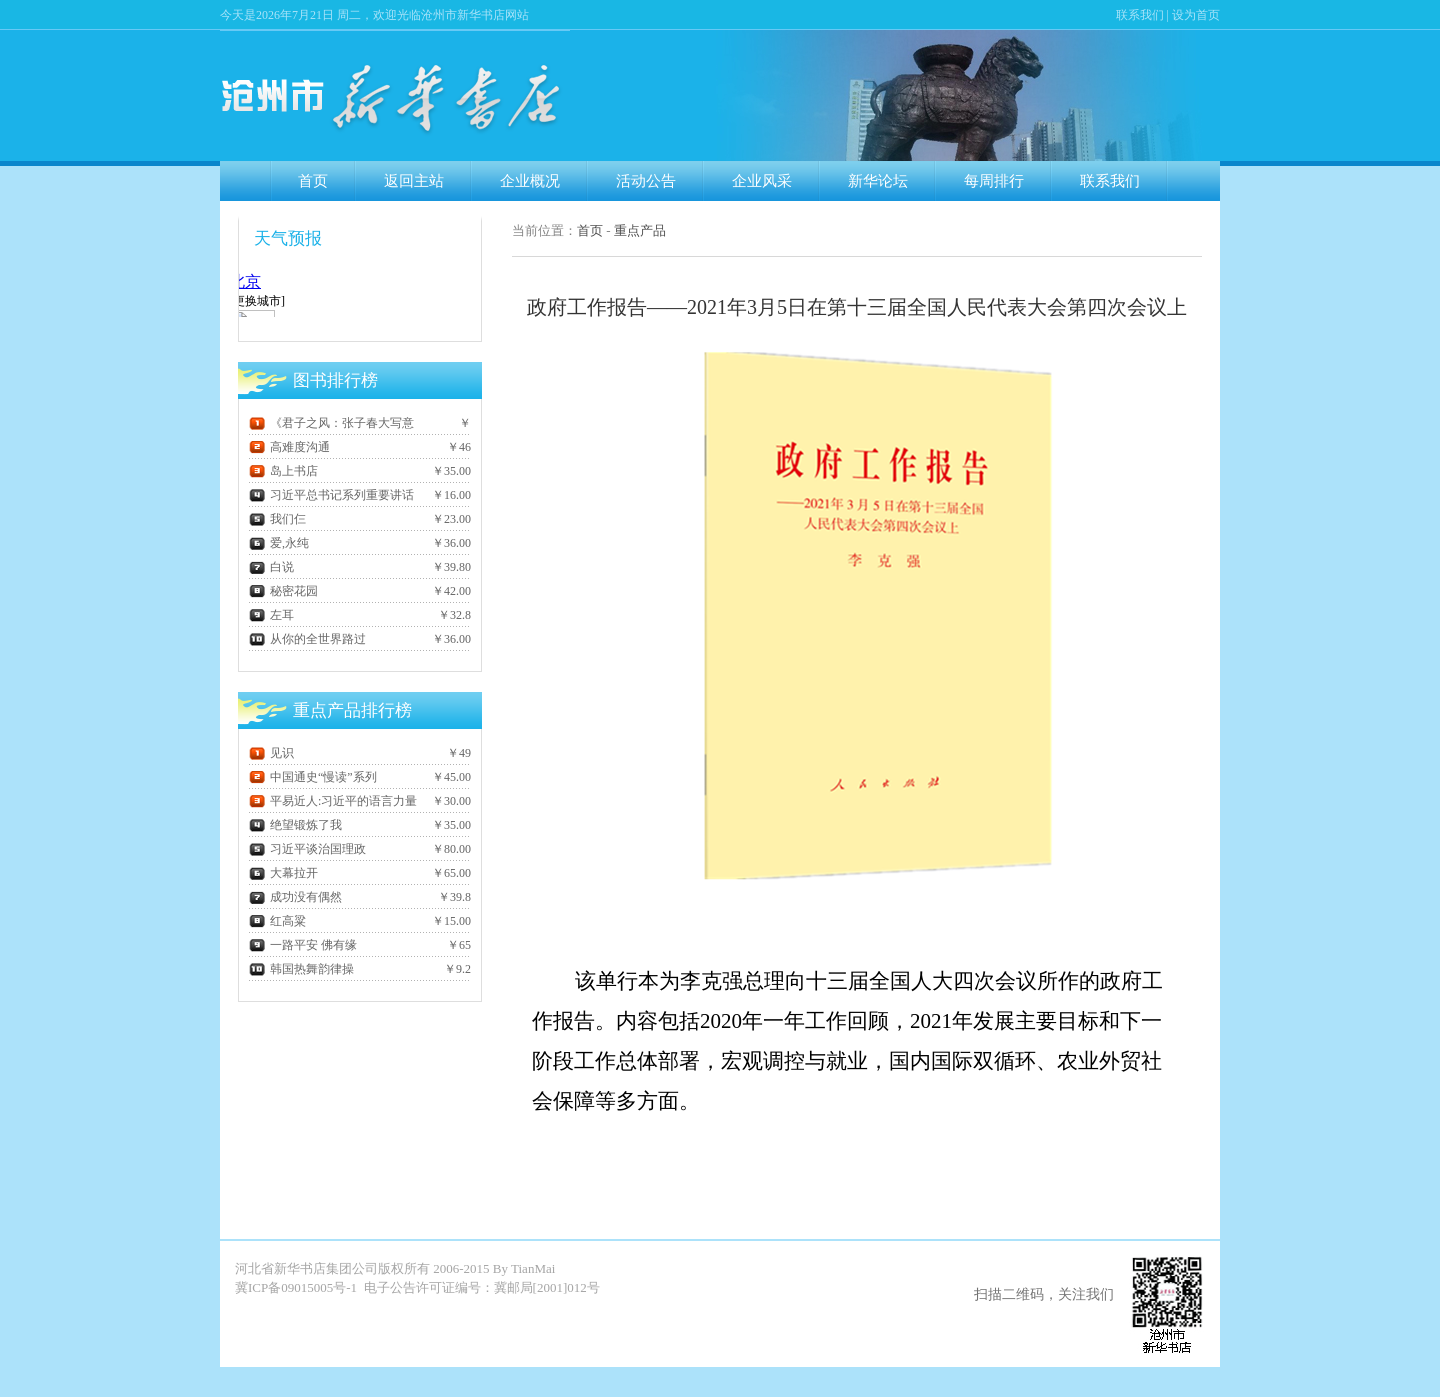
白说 (271, 567)
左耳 (271, 615)
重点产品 (640, 230)
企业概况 (530, 181)
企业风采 (762, 181)
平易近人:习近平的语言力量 (333, 801)
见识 (271, 753)
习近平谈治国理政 (307, 849)
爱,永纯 (279, 543)
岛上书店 (283, 471)
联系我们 (1140, 15)
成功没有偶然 (295, 897)
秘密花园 (283, 591)
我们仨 (277, 519)
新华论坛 (878, 181)
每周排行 (994, 181)
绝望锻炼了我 (295, 825)
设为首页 (1196, 15)
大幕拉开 (283, 873)
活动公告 (646, 181)
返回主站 (414, 181)
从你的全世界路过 (307, 639)
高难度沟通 (289, 447)
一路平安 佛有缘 (303, 945)
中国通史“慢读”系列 (313, 777)
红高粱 (277, 921)
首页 (313, 181)
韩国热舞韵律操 (301, 969)
